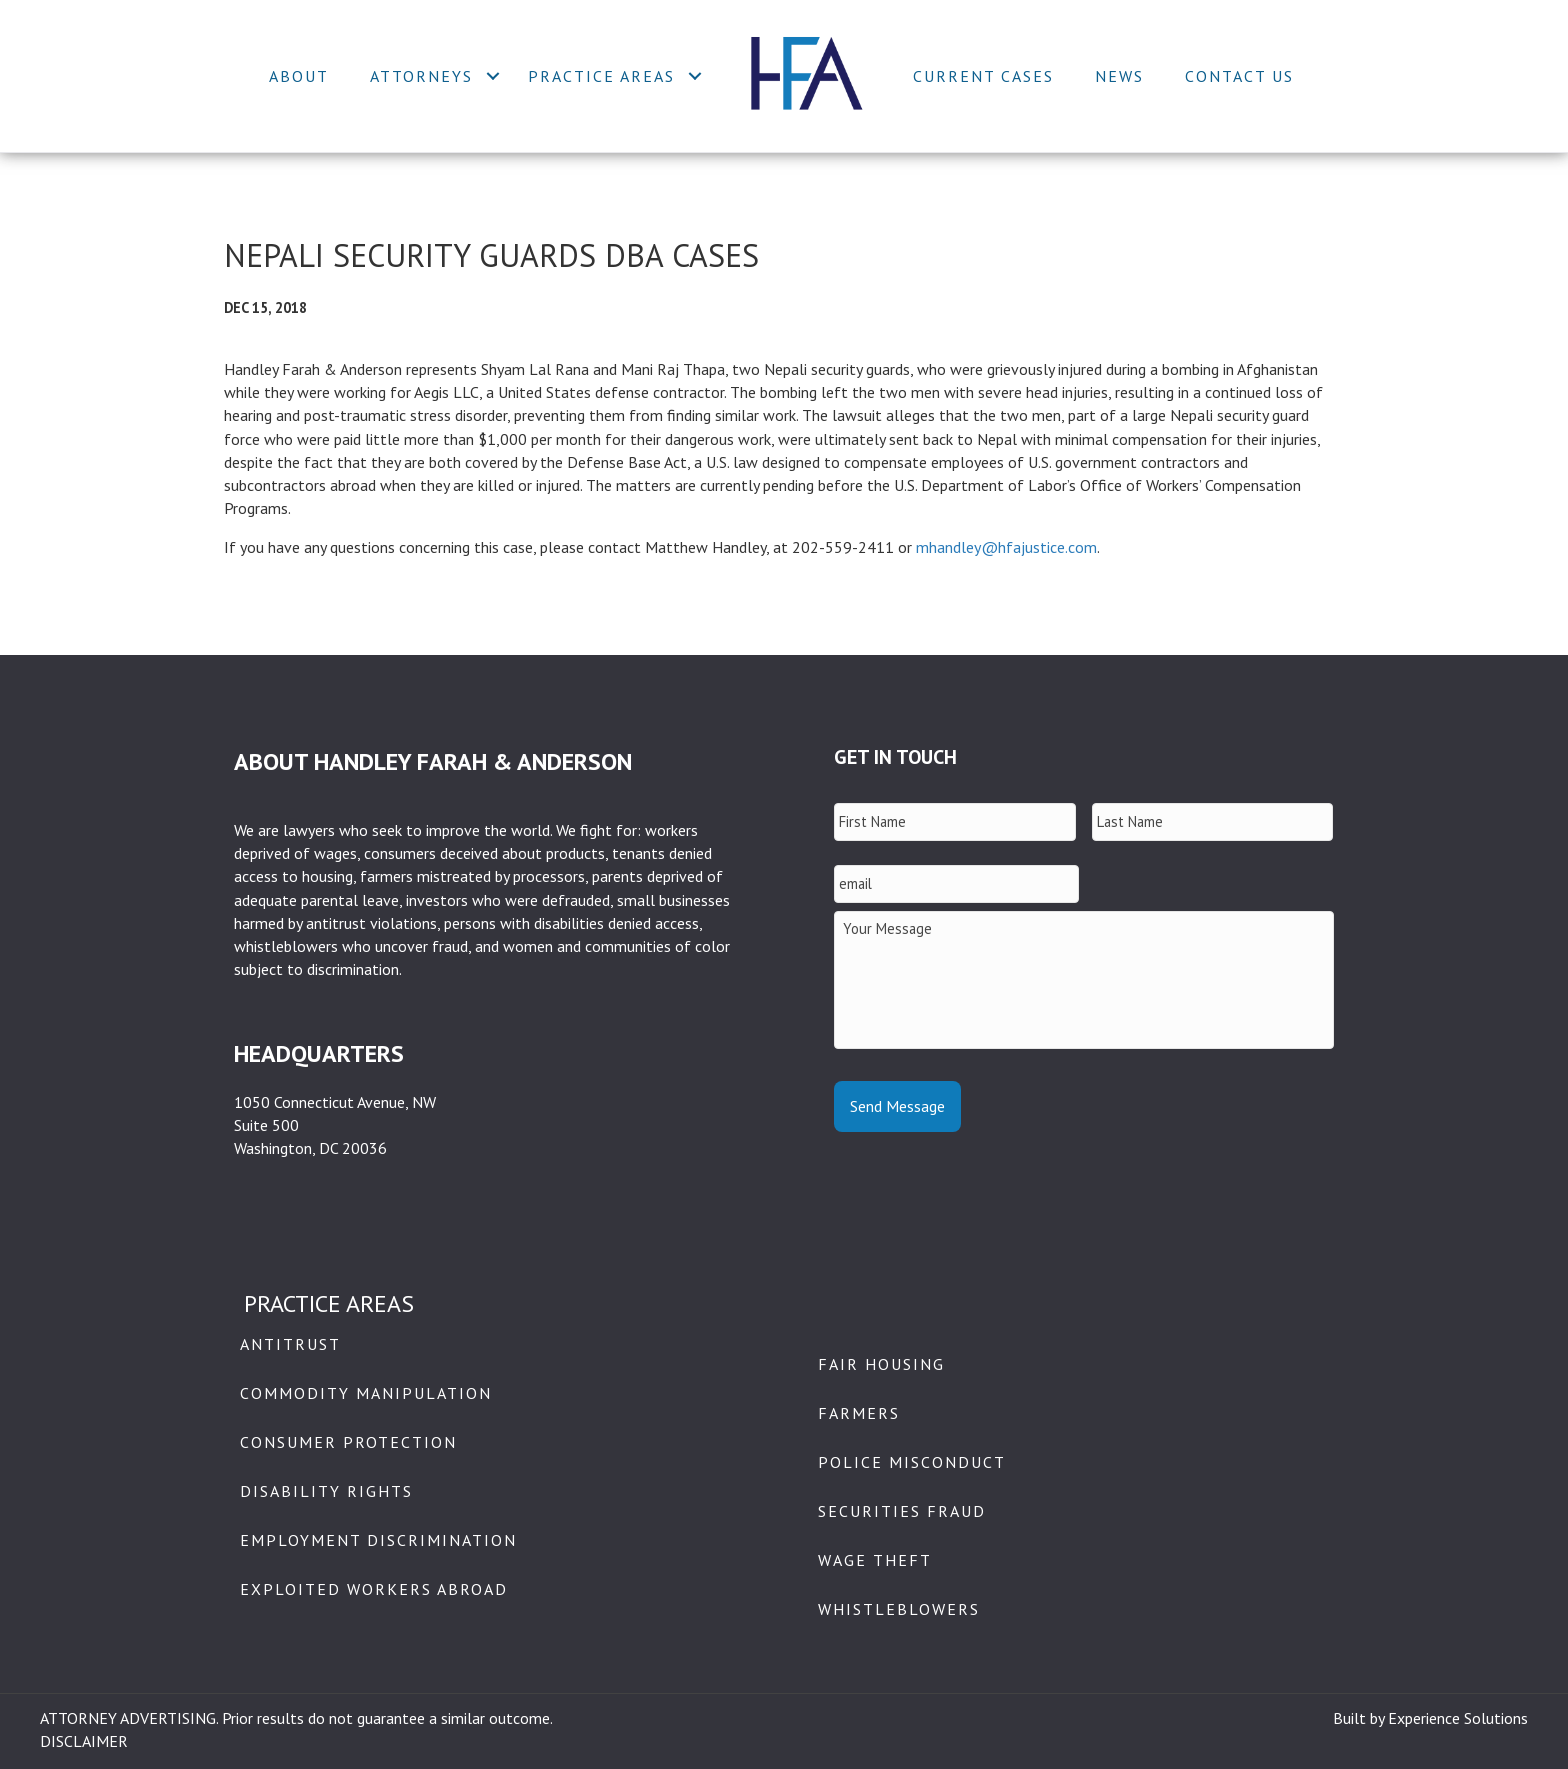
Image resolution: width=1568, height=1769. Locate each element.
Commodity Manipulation (366, 1393)
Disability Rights (326, 1491)
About (299, 76)
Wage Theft (875, 1560)
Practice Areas (601, 76)
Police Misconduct (912, 1462)
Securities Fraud (902, 1511)
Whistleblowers (899, 1609)
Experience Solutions (1458, 1718)
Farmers (859, 1413)
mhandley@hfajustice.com (1006, 547)
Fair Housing (881, 1364)
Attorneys (421, 76)
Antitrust (290, 1344)
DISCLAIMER (84, 1741)
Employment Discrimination (378, 1540)
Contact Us (1239, 76)
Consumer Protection (348, 1442)
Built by (1360, 1718)
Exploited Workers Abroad (374, 1589)
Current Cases (983, 76)
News (1119, 76)
